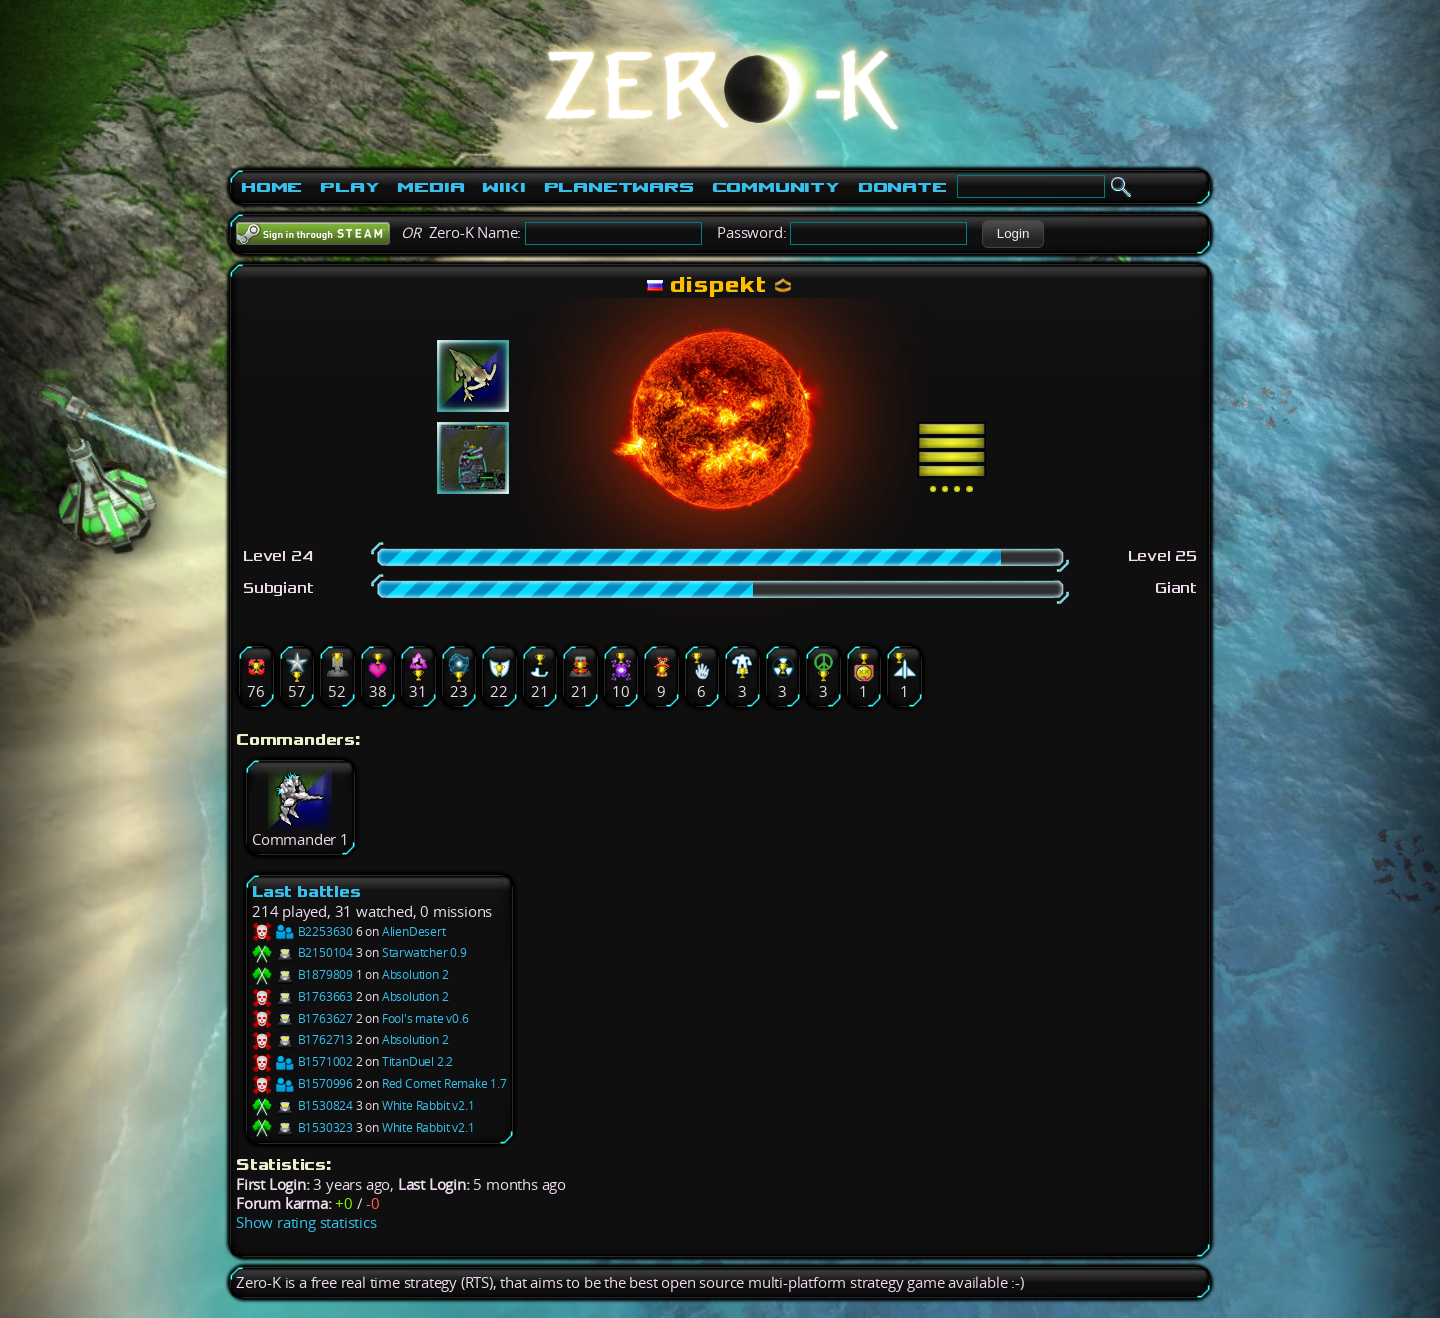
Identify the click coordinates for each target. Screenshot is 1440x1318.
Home (271, 187)
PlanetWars (619, 187)
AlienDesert (414, 931)
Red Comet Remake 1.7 (444, 1083)
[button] (1012, 234)
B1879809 (302, 974)
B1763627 (302, 1018)
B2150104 (302, 952)
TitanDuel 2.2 (417, 1061)
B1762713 (302, 1039)
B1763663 (302, 996)
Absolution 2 (415, 974)
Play (349, 187)
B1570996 (302, 1083)
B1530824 (302, 1105)
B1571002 (302, 1061)
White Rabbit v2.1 (428, 1105)
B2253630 (302, 931)
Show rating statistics (306, 1222)
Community (776, 187)
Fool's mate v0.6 (425, 1018)
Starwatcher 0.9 (424, 952)
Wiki (503, 187)
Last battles (306, 891)
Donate (902, 187)
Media (430, 187)
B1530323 (302, 1127)
